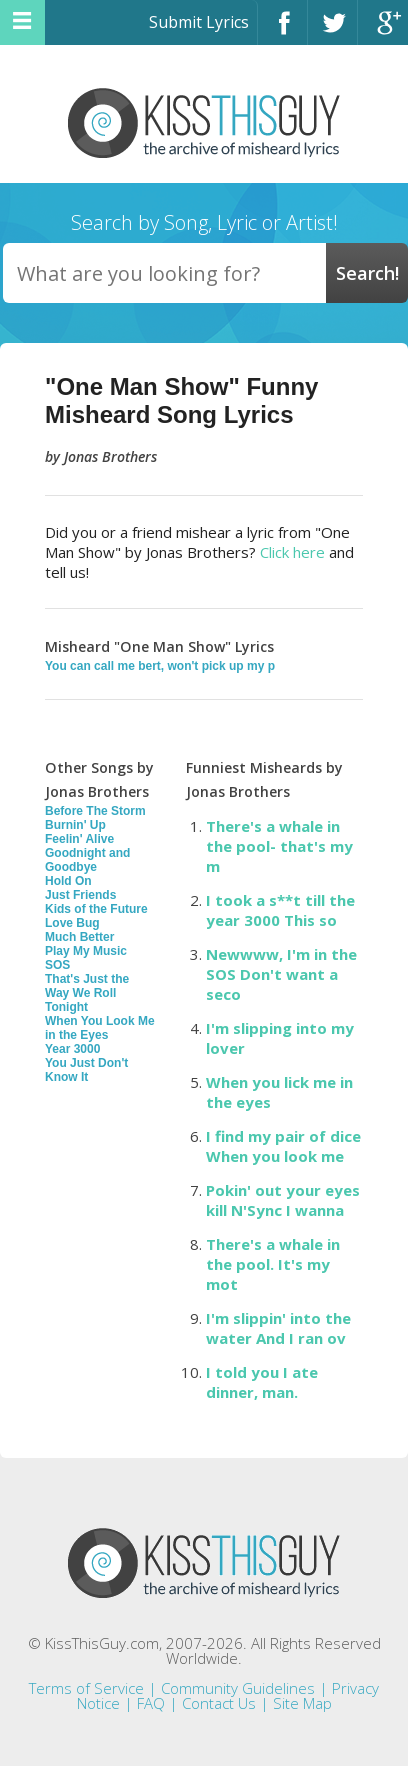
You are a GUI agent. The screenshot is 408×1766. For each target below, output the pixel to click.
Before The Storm (95, 811)
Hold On (68, 881)
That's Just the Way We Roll (87, 986)
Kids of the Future (96, 909)
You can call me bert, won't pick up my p (160, 666)
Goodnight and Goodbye (87, 860)
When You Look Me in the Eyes (100, 1028)
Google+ (383, 31)
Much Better (79, 937)
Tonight (66, 1007)
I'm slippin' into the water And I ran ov (278, 1328)
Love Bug (72, 923)
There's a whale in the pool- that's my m (279, 846)
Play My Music (86, 951)
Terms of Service (86, 1688)
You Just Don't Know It (86, 1070)
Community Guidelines (238, 1688)
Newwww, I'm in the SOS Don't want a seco (281, 974)
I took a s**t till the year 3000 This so (280, 910)
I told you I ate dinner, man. (262, 1382)
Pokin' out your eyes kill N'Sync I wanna (283, 1200)
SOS (57, 965)
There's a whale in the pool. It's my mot (273, 1264)
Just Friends (80, 895)
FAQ (151, 1703)
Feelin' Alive (79, 839)
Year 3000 (72, 1049)
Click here (292, 552)
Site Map (302, 1703)
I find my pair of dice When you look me (283, 1146)
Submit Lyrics (199, 22)
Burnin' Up (75, 825)
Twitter (332, 31)
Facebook (282, 31)
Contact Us (219, 1703)
